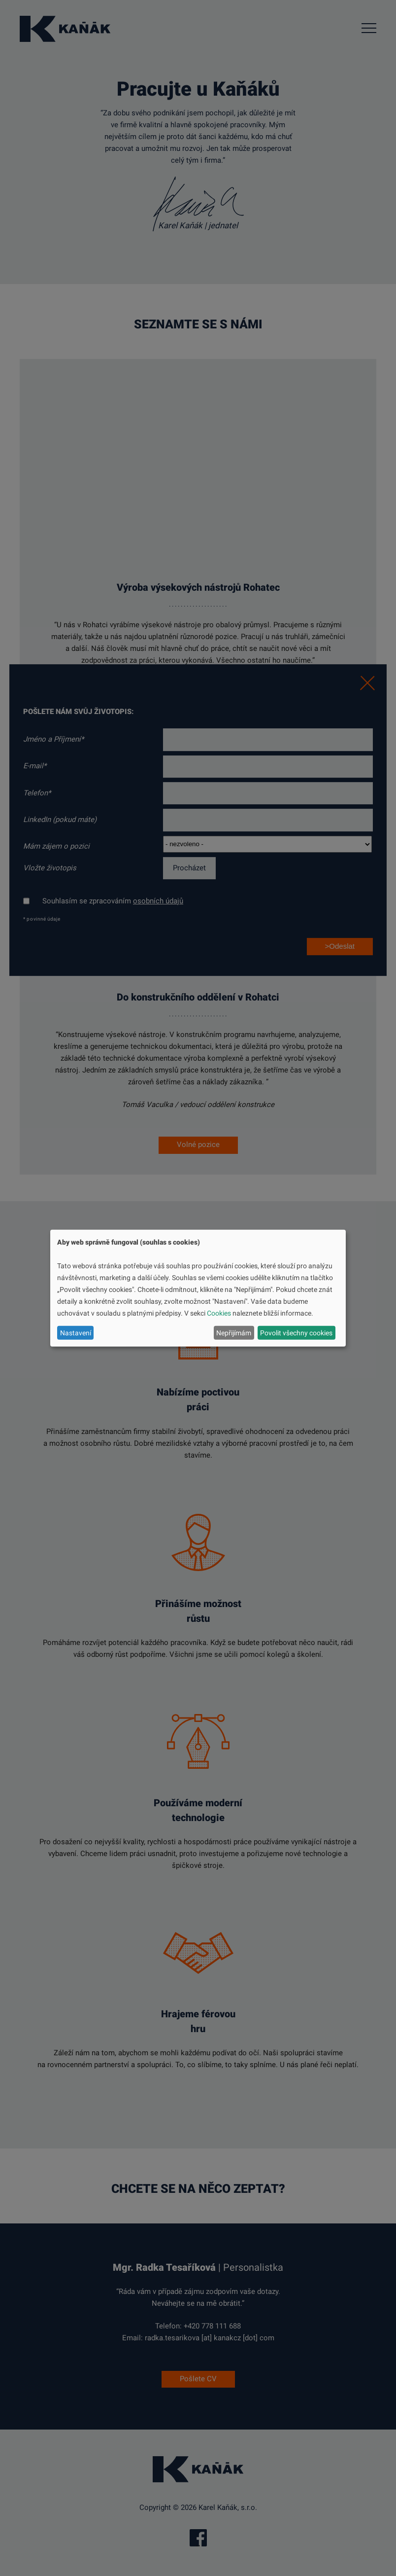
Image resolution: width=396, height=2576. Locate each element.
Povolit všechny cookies (296, 1332)
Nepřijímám (233, 1332)
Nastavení (75, 1332)
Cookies (219, 1313)
